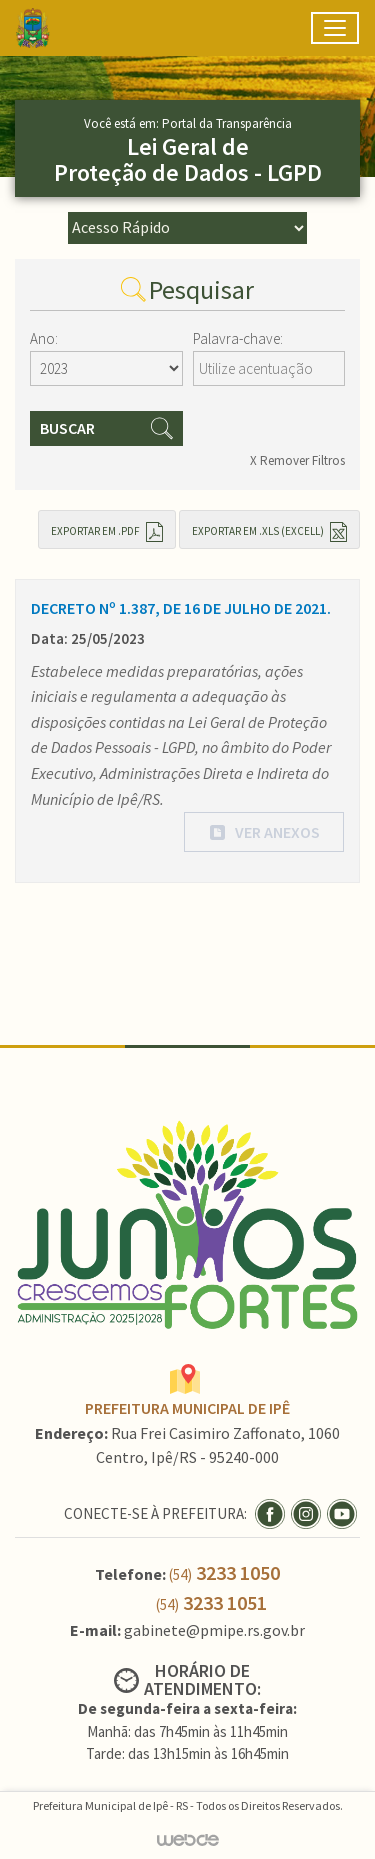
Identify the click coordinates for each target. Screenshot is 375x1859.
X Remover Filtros (297, 460)
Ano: (44, 338)
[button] (264, 832)
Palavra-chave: (238, 338)
